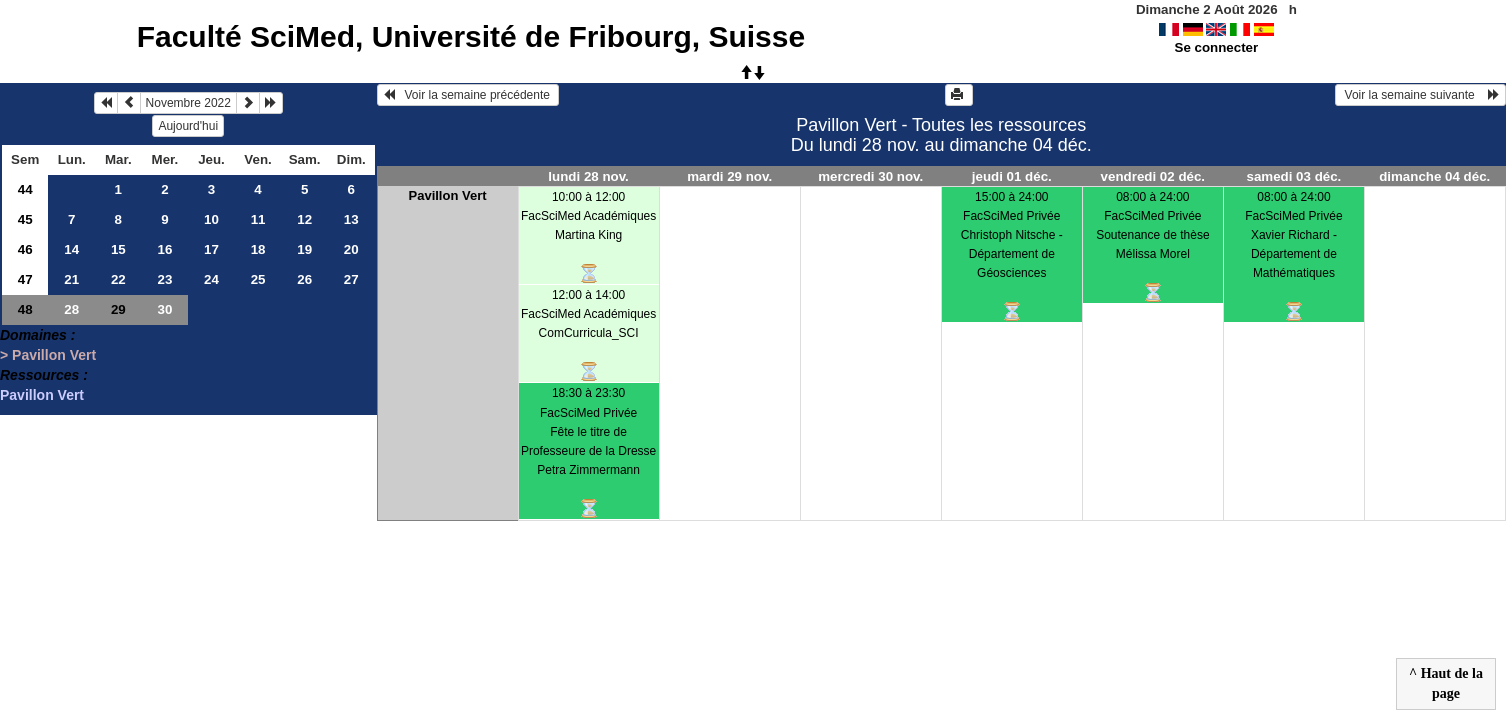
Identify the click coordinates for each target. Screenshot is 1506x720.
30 (164, 309)
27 (351, 279)
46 (25, 249)
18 (258, 249)
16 (164, 249)
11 (258, 219)
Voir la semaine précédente (468, 95)
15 (118, 249)
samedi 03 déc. (1293, 176)
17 (211, 249)
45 (25, 219)
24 (211, 279)
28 (71, 309)
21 (71, 279)
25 (258, 279)
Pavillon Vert (42, 395)
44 (25, 189)
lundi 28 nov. (588, 176)
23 (164, 279)
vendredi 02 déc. (1153, 176)
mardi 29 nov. (729, 176)
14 (71, 249)
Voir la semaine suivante (1420, 95)
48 (25, 309)
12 (304, 219)
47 (25, 279)
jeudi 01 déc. (1012, 176)
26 (304, 279)
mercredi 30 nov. (870, 176)
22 (118, 279)
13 (351, 219)
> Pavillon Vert (48, 355)
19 (304, 249)
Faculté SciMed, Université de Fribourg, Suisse (471, 36)
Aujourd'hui (188, 126)
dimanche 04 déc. (1434, 176)
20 (351, 249)
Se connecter (1217, 47)
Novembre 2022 (188, 103)
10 (211, 219)
